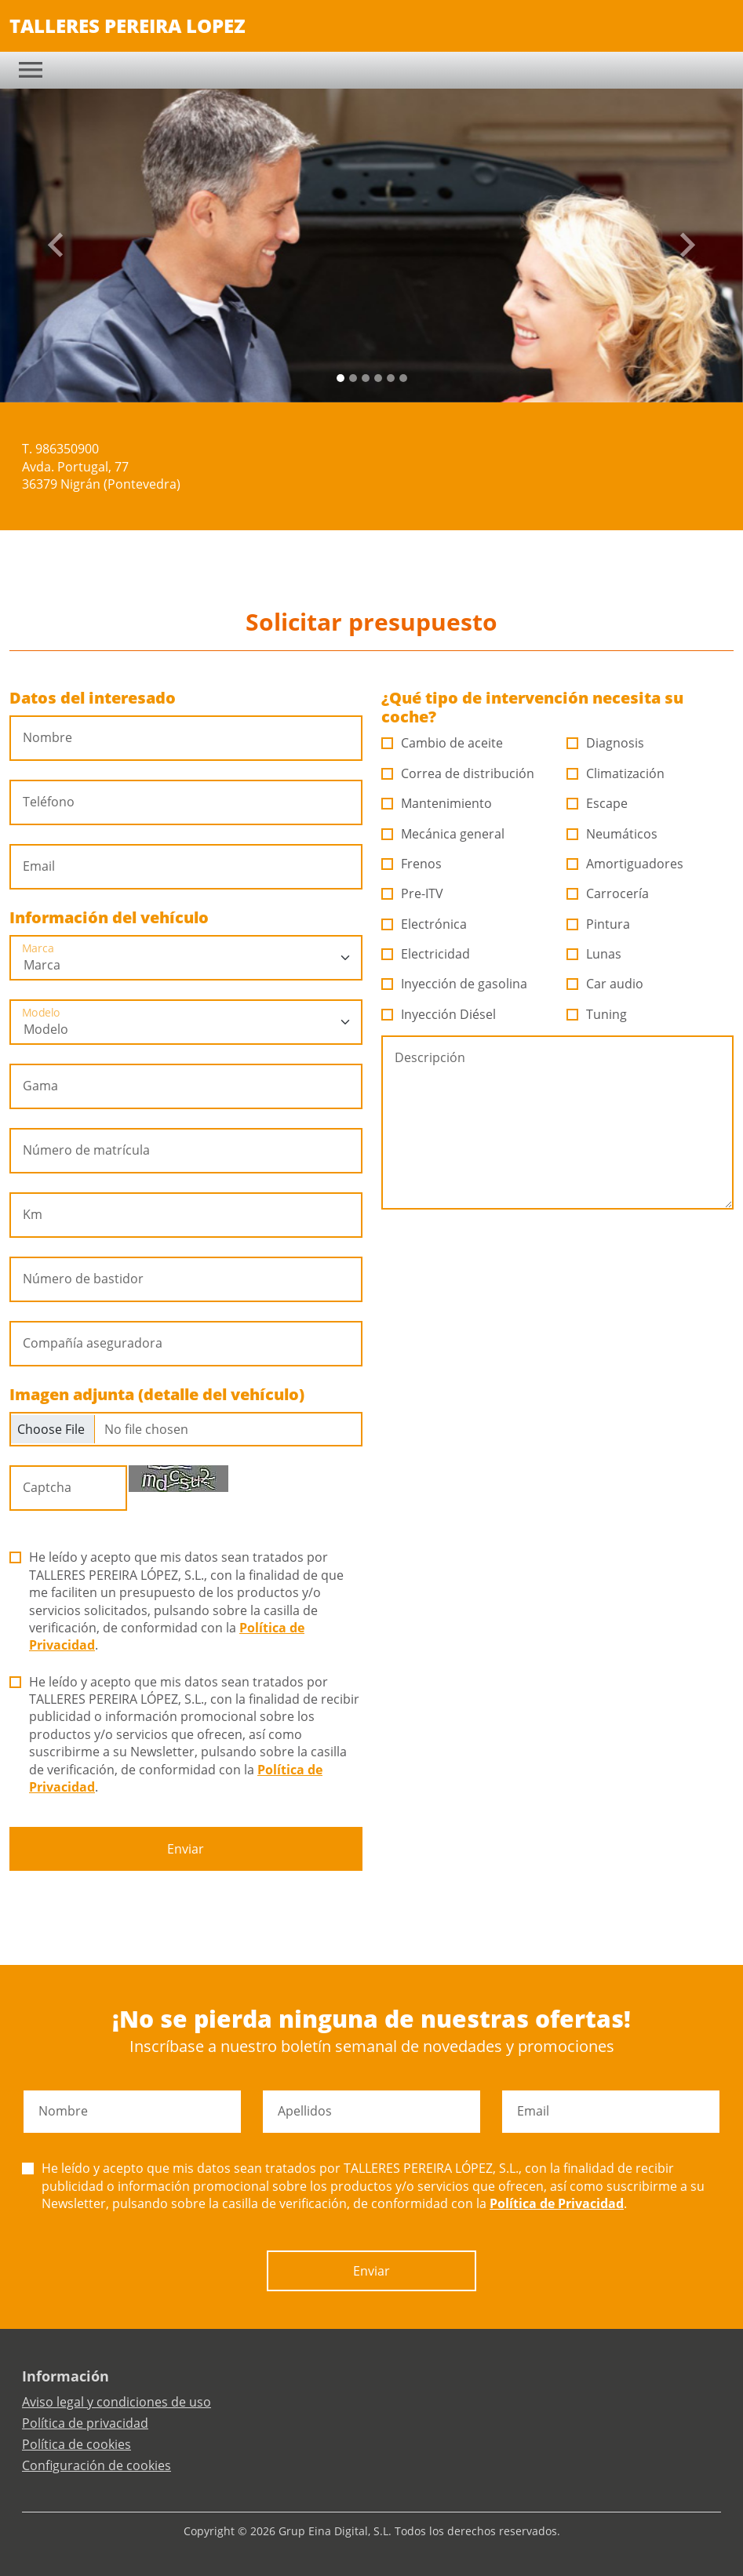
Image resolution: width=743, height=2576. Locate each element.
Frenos (412, 863)
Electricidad (426, 953)
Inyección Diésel (439, 1014)
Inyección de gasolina (454, 983)
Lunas (594, 953)
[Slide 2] (366, 378)
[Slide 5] (403, 378)
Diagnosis (605, 742)
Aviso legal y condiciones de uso (116, 2401)
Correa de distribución (458, 773)
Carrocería (608, 893)
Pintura (598, 924)
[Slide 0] (340, 378)
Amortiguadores (625, 863)
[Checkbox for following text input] (185, 1429)
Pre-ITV (412, 893)
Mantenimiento (437, 803)
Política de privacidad (85, 2423)
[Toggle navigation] (30, 70)
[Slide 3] (378, 378)
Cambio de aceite (442, 742)
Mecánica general (443, 833)
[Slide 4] (391, 378)
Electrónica (424, 924)
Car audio (605, 983)
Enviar (185, 1848)
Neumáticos (612, 833)
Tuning (597, 1014)
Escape (597, 803)
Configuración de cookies (96, 2465)
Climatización (615, 773)
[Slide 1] (353, 378)
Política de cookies (76, 2444)
